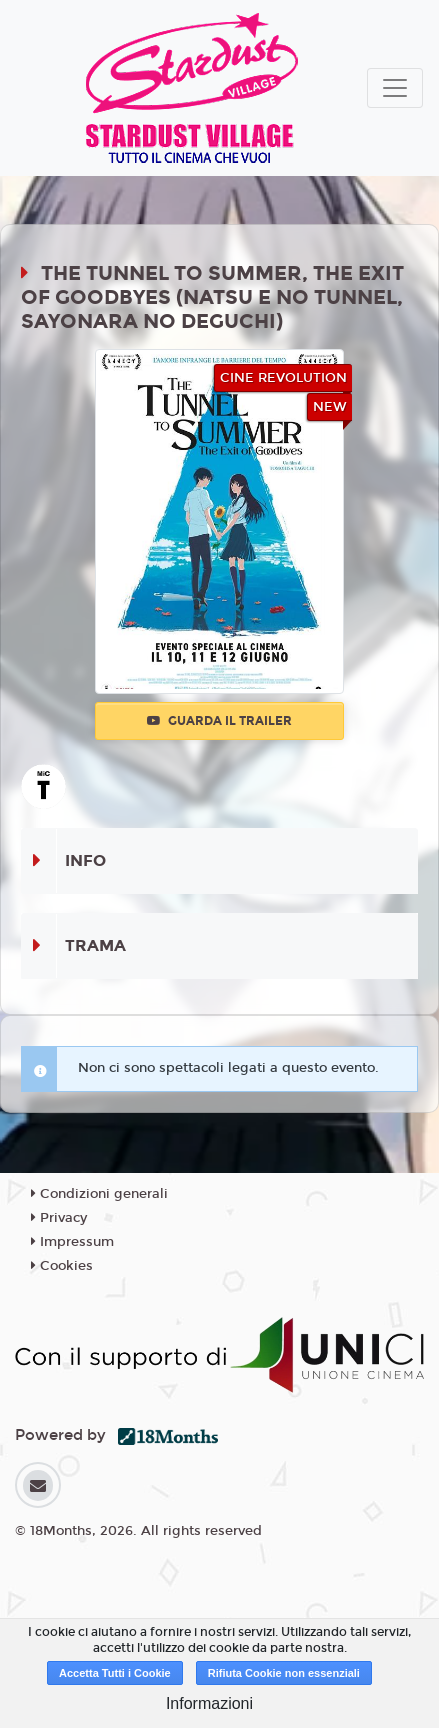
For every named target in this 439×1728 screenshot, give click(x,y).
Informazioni (209, 1703)
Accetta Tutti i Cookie (115, 1673)
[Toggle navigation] (395, 88)
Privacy (59, 1218)
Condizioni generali (99, 1194)
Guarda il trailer (219, 721)
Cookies (62, 1266)
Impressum (72, 1242)
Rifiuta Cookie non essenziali (284, 1673)
